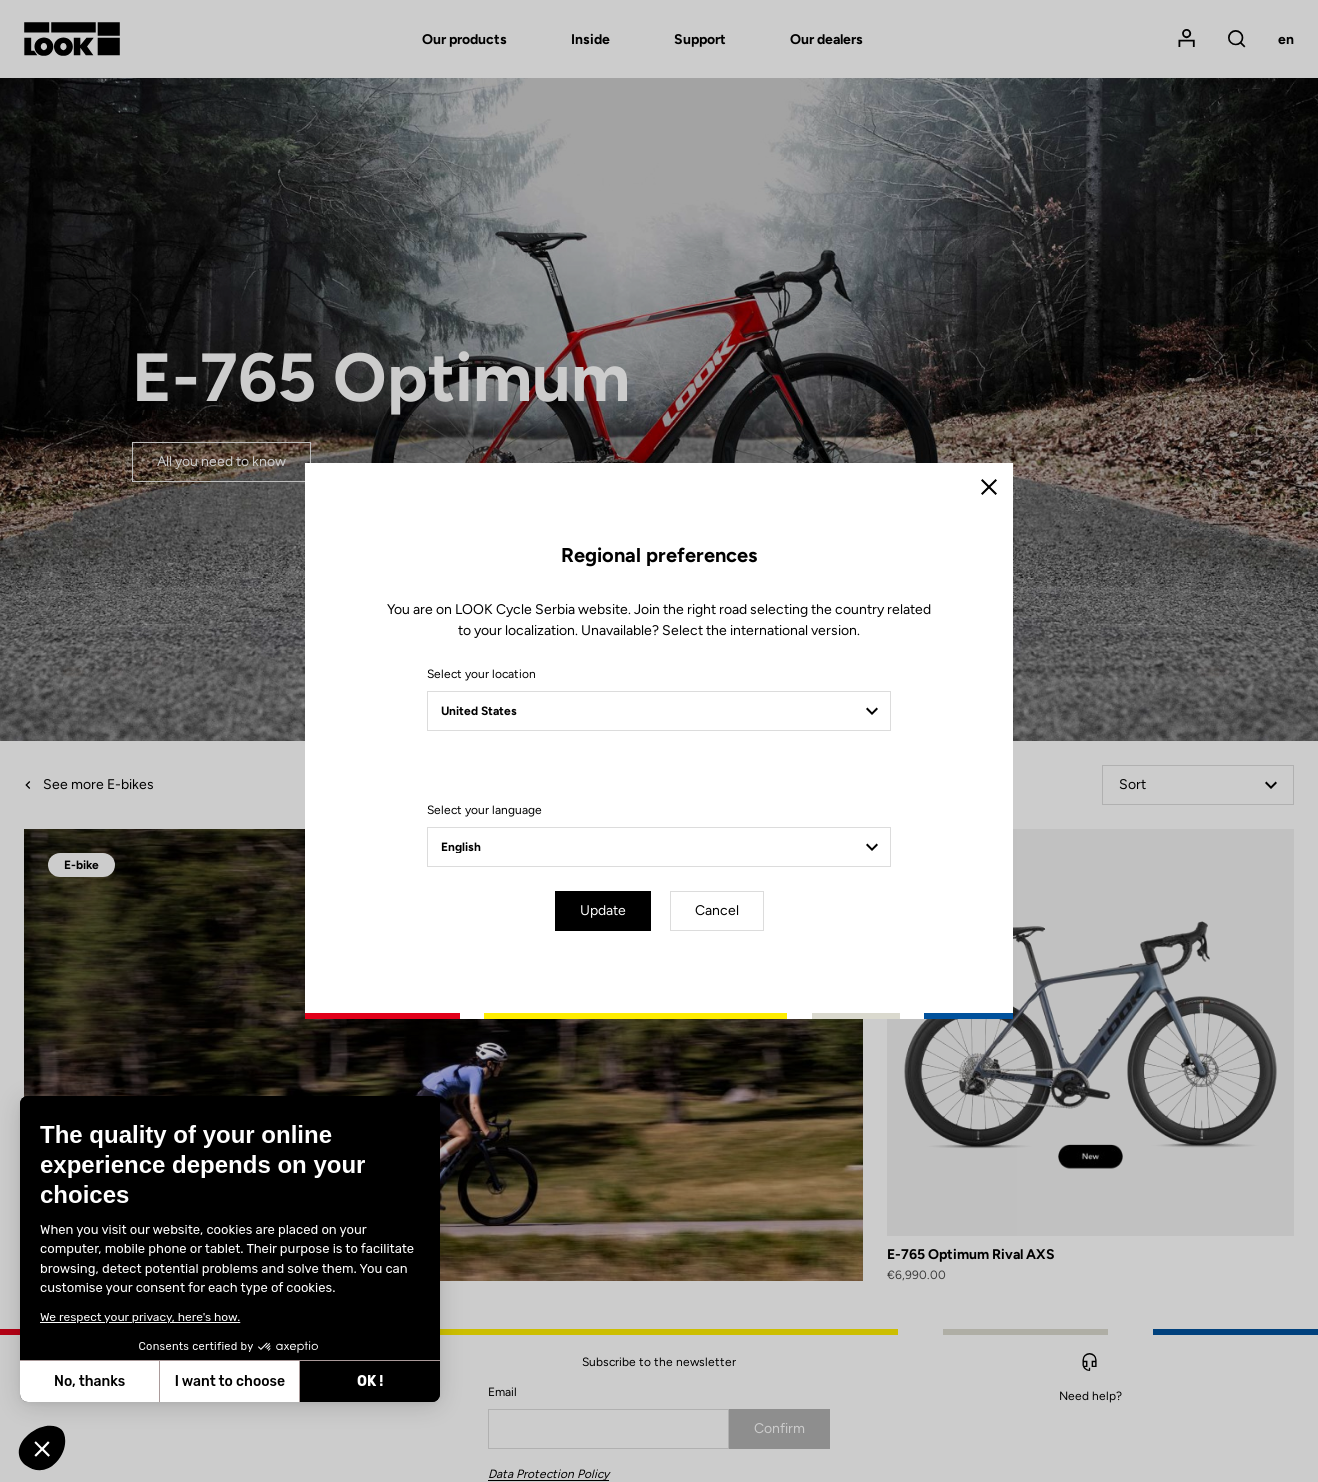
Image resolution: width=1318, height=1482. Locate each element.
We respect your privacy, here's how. (140, 1317)
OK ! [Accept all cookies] (370, 1381)
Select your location (481, 674)
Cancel (717, 910)
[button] (42, 1448)
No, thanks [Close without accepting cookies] (89, 1381)
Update (603, 910)
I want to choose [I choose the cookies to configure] (230, 1381)
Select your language (484, 810)
